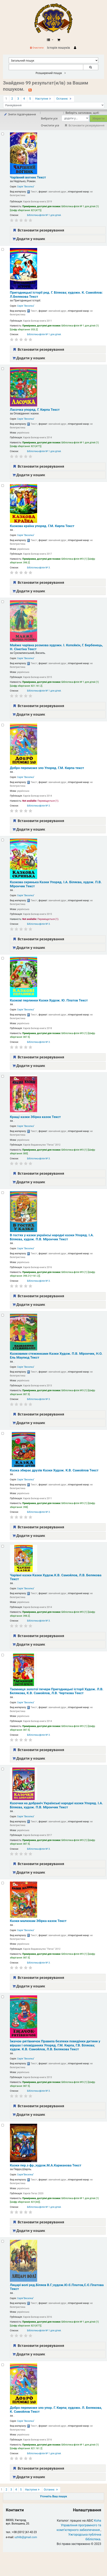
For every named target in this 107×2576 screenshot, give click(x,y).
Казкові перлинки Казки (49, 1000)
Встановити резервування (38, 230)
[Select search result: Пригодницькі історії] (2, 249)
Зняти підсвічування (20, 114)
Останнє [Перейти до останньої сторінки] (64, 98)
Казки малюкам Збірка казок (38, 1921)
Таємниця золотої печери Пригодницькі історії (56, 1691)
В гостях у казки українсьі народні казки (52, 1237)
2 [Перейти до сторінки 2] (12, 98)
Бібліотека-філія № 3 (38, 567)
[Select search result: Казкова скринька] (2, 840)
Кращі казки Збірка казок (35, 1117)
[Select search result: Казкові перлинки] (2, 958)
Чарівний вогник (28, 177)
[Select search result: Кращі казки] (2, 1076)
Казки (45, 2165)
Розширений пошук (51, 73)
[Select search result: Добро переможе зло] (2, 725)
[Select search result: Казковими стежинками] (2, 1315)
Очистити (37, 47)
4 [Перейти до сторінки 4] (24, 98)
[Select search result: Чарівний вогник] (2, 134)
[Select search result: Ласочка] (2, 368)
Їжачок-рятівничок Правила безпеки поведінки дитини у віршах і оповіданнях (55, 2045)
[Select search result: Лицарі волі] (2, 2241)
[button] (59, 40)
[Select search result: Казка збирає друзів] (2, 1433)
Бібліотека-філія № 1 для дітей (44, 215)
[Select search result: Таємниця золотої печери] (2, 1655)
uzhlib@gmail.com (26, 2537)
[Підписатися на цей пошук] (30, 89)
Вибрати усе (49, 118)
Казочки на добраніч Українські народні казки (56, 1805)
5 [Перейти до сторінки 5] (30, 98)
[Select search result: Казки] (2, 2125)
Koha (97, 2520)
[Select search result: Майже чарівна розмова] (2, 601)
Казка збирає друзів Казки (54, 1470)
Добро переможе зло (47, 768)
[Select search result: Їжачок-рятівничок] (2, 1997)
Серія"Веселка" (25, 2174)
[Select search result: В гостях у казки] (2, 1192)
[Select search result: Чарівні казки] (2, 1546)
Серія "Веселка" (25, 186)
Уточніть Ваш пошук (53, 2496)
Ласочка (35, 409)
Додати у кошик (28, 239)
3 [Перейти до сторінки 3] (18, 98)
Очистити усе (50, 125)
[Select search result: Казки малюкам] (2, 1883)
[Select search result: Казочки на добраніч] (2, 1769)
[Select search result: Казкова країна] (2, 485)
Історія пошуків (58, 48)
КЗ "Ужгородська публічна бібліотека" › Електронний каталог (55, 19)
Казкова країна (42, 526)
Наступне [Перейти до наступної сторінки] (43, 98)
